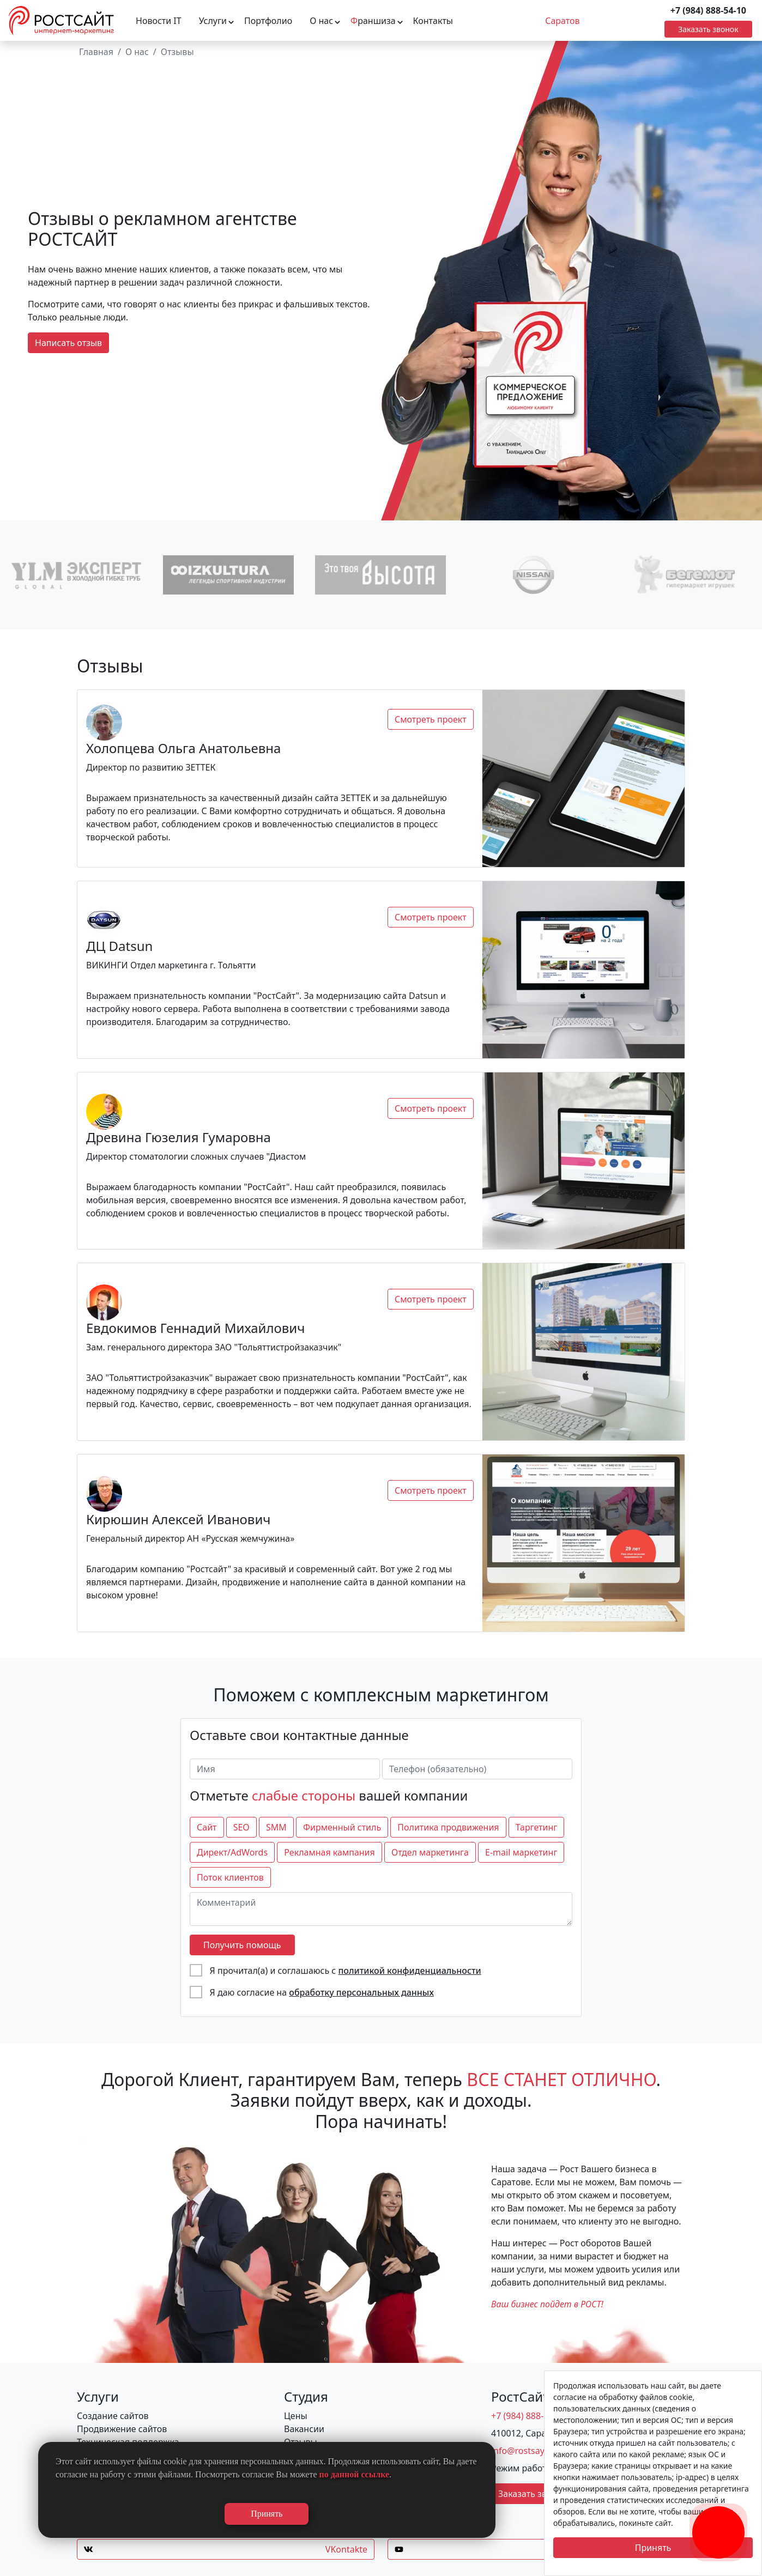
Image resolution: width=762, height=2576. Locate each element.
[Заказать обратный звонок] (718, 2519)
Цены (295, 2416)
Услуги (213, 21)
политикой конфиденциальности (409, 1971)
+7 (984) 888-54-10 (708, 10)
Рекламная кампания (329, 1852)
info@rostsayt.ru (525, 2451)
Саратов (562, 21)
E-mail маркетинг (521, 1852)
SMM (276, 1827)
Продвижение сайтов (122, 2429)
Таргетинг (537, 1827)
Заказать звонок (708, 29)
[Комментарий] (381, 1909)
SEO (241, 1827)
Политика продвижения (448, 1827)
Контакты (433, 21)
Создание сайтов (112, 2416)
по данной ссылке (354, 2474)
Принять (653, 2548)
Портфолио (268, 21)
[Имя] (285, 1769)
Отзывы (177, 52)
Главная (96, 52)
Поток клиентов (230, 1877)
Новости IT (159, 21)
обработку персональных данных (361, 1992)
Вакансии (304, 2429)
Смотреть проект (431, 719)
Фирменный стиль (342, 1827)
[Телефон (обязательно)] (477, 1769)
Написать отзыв (68, 343)
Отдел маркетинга (430, 1852)
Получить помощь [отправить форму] (242, 1945)
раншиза (372, 21)
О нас (321, 21)
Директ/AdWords (232, 1852)
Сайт (207, 1827)
